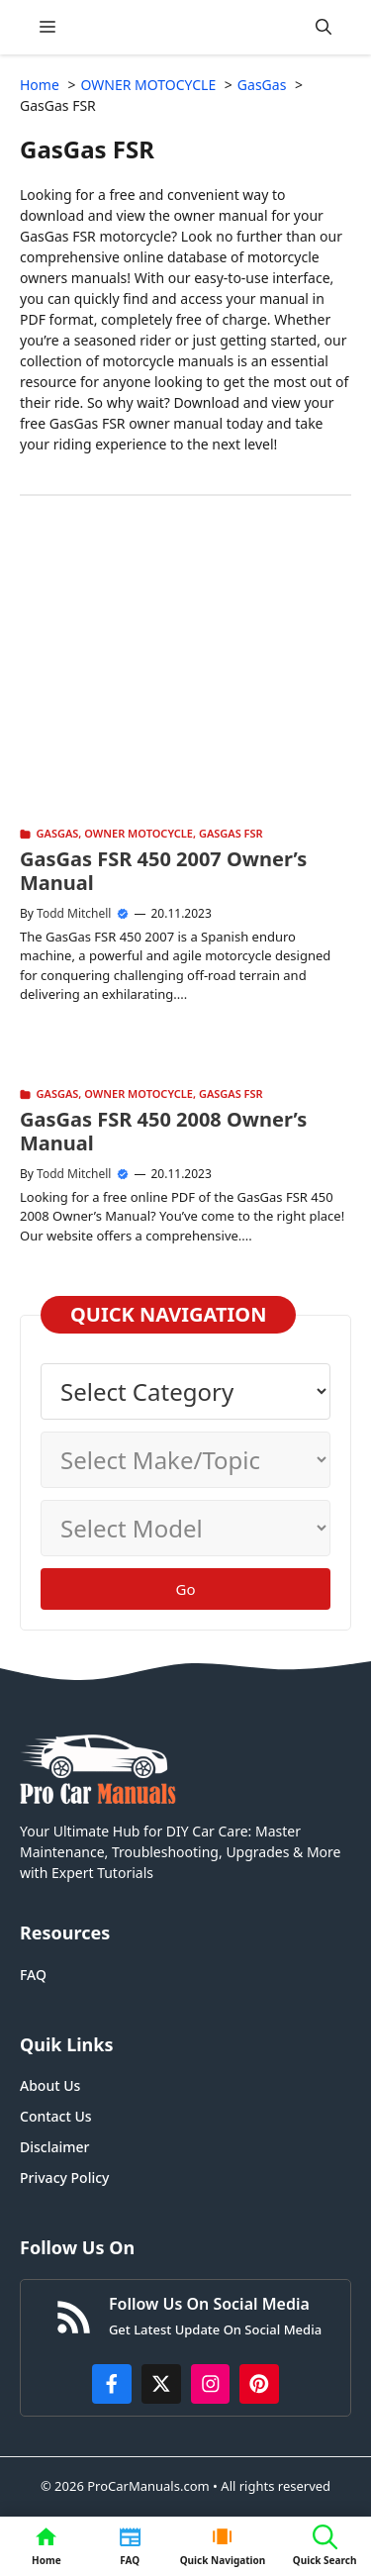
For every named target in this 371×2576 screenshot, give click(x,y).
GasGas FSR (231, 833)
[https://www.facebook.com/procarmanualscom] (112, 2384)
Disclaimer (54, 2146)
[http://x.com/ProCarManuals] (161, 2384)
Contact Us (56, 2116)
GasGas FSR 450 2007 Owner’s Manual (163, 870)
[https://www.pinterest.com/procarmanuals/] (259, 2384)
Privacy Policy (64, 2177)
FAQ (33, 1974)
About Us (50, 2085)
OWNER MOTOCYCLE (138, 833)
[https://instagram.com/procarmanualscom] (211, 2384)
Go (186, 1589)
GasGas (58, 833)
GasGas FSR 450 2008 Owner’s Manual (163, 1131)
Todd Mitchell (74, 913)
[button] (323, 27)
